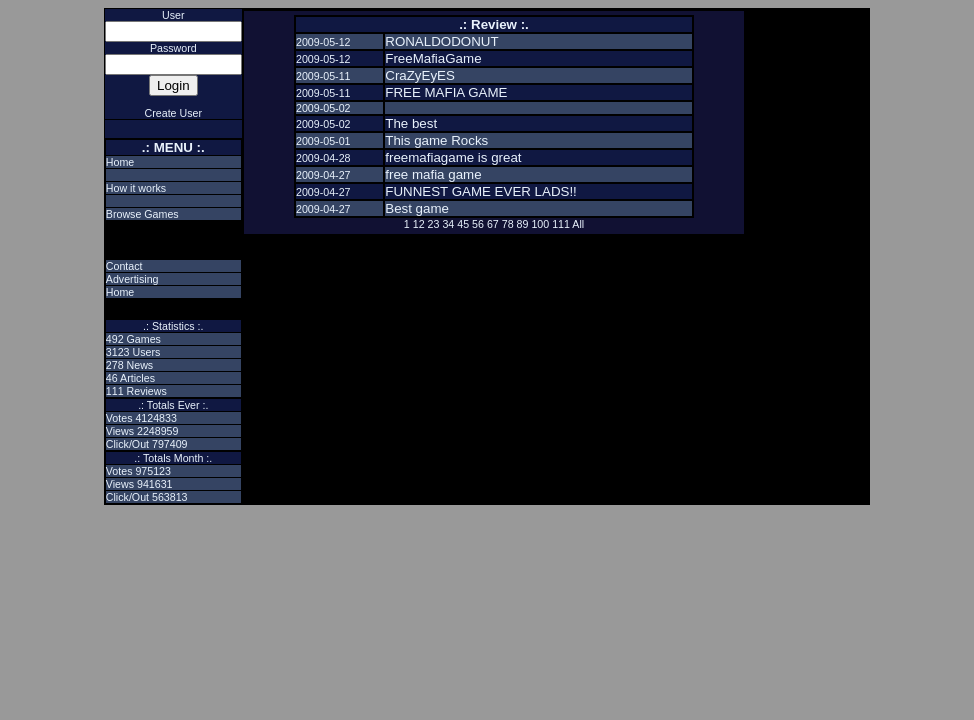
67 (493, 224)
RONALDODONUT (441, 41)
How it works (136, 188)
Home (120, 162)
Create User (173, 113)
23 (434, 224)
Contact (124, 266)
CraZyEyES (420, 75)
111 (561, 224)
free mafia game (433, 174)
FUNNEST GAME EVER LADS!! (481, 191)
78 (508, 224)
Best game (417, 208)
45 (463, 224)
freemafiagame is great (453, 157)
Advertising (132, 279)
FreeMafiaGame (433, 58)
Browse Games (142, 214)
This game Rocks (436, 140)
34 (448, 224)
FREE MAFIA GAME (446, 92)
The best (411, 123)
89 (523, 224)
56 (478, 224)
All (578, 224)
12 (419, 224)
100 (540, 224)
